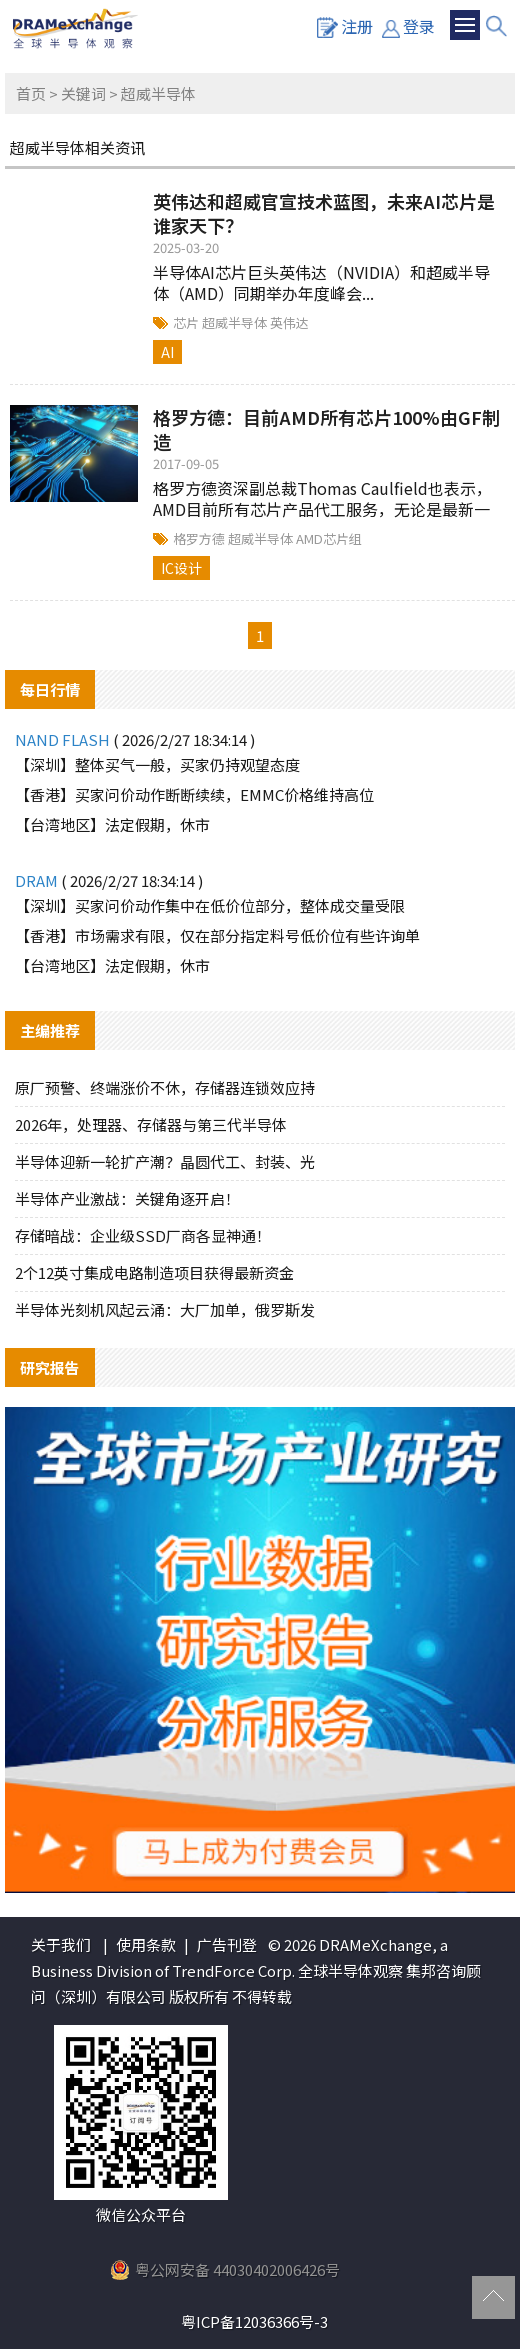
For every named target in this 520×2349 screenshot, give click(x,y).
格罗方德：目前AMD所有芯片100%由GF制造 (326, 429)
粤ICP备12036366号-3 (254, 2321)
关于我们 (61, 1944)
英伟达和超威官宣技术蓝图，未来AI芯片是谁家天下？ (324, 213)
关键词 (83, 93)
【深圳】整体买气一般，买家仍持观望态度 (157, 764)
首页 (31, 93)
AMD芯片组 (329, 538)
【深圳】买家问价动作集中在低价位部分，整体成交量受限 (210, 905)
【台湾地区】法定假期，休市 (112, 824)
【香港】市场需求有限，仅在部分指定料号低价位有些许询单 (217, 935)
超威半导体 (236, 322)
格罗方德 (200, 538)
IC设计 (181, 568)
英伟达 (289, 322)
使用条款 (146, 1944)
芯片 (187, 322)
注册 (345, 26)
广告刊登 (227, 1944)
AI (167, 352)
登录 (408, 26)
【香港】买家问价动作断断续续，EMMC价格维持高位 (194, 794)
